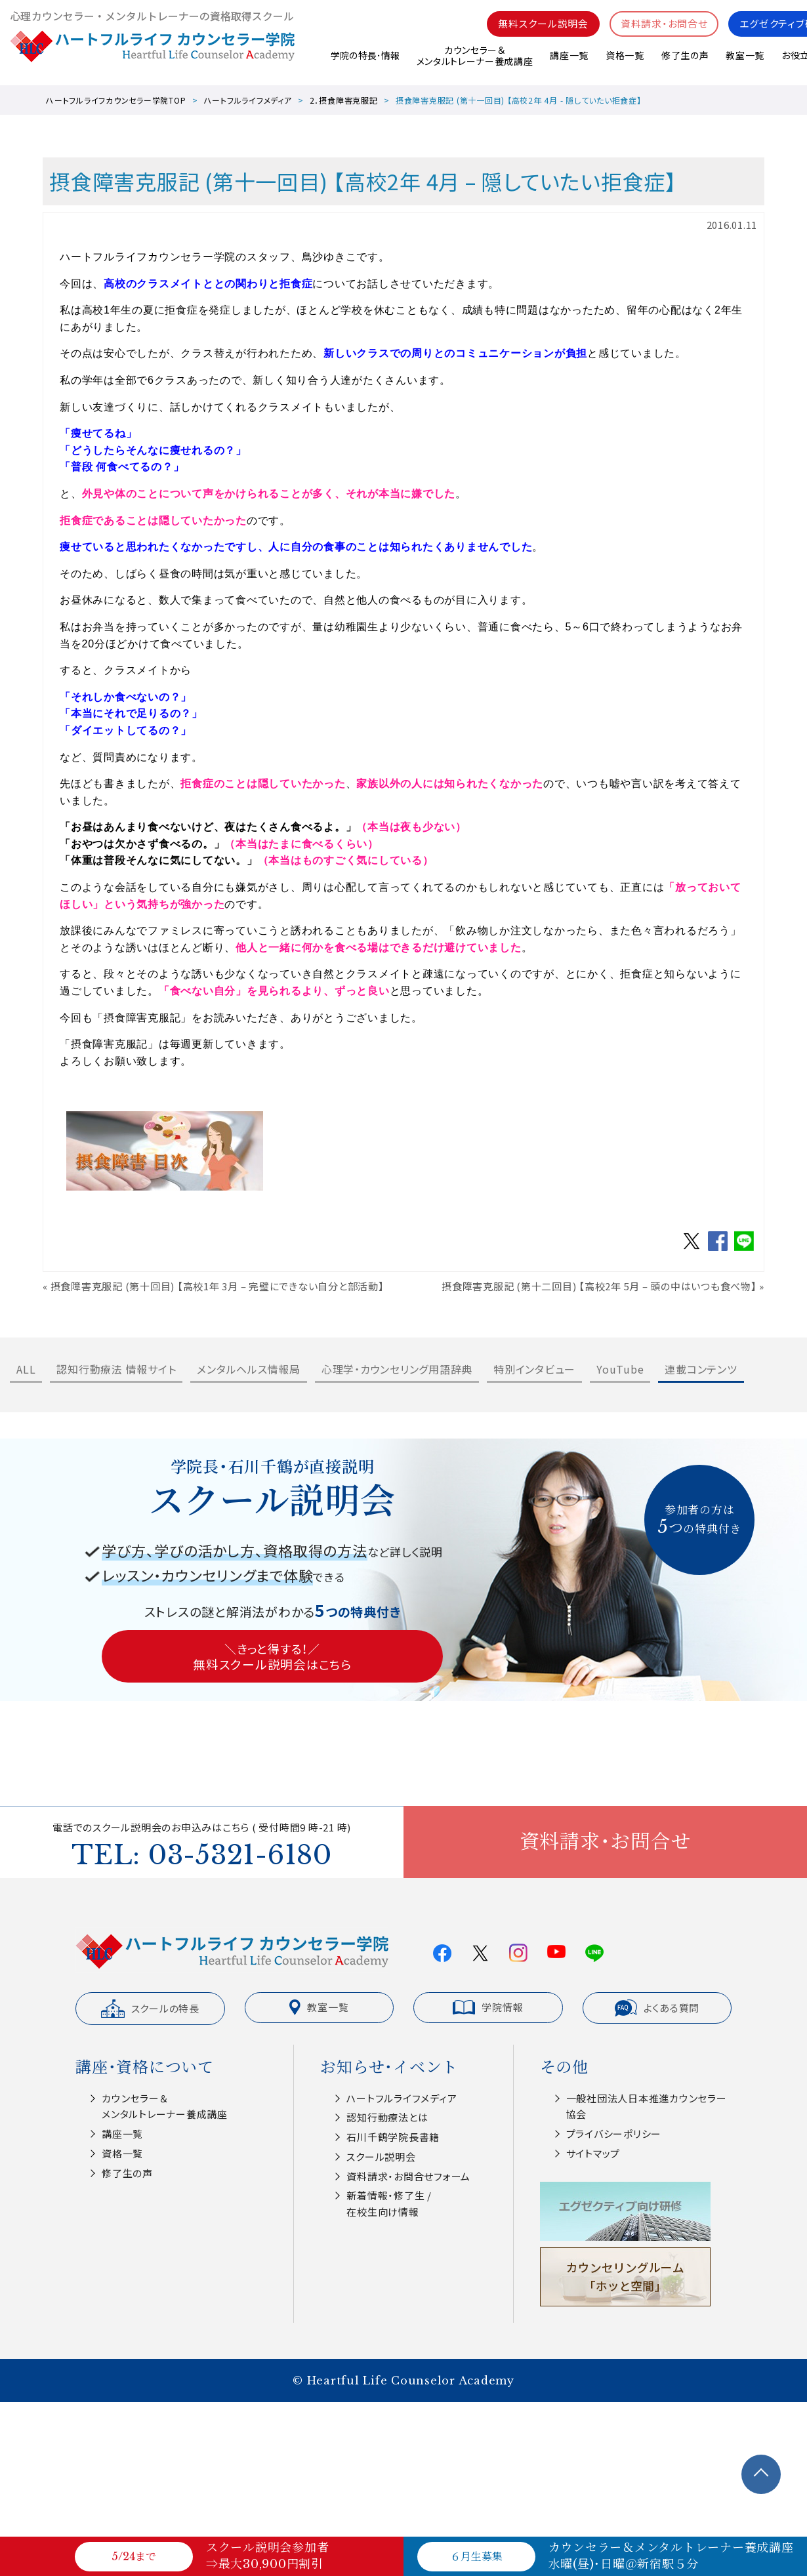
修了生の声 (685, 58)
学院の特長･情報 (363, 58)
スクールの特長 (150, 2008)
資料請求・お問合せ (664, 26)
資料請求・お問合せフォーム (408, 2176)
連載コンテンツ (701, 1369)
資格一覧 (624, 58)
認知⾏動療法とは (387, 2117)
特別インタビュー (534, 1369)
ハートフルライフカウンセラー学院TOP (116, 100)
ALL (25, 1369)
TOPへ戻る (761, 2474)
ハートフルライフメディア (248, 100)
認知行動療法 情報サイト (116, 1369)
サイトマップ (593, 2153)
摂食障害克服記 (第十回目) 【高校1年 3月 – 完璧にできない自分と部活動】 (217, 1286)
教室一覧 (745, 58)
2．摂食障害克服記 (344, 100)
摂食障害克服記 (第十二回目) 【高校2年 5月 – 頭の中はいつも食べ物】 (599, 1286)
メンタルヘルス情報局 (248, 1369)
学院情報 (488, 2007)
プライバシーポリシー (614, 2133)
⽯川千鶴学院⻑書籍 (393, 2137)
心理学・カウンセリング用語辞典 (396, 1369)
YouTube (620, 1369)
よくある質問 (657, 2007)
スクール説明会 (380, 2156)
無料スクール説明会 (544, 26)
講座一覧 (568, 58)
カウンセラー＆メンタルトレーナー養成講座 (474, 59)
